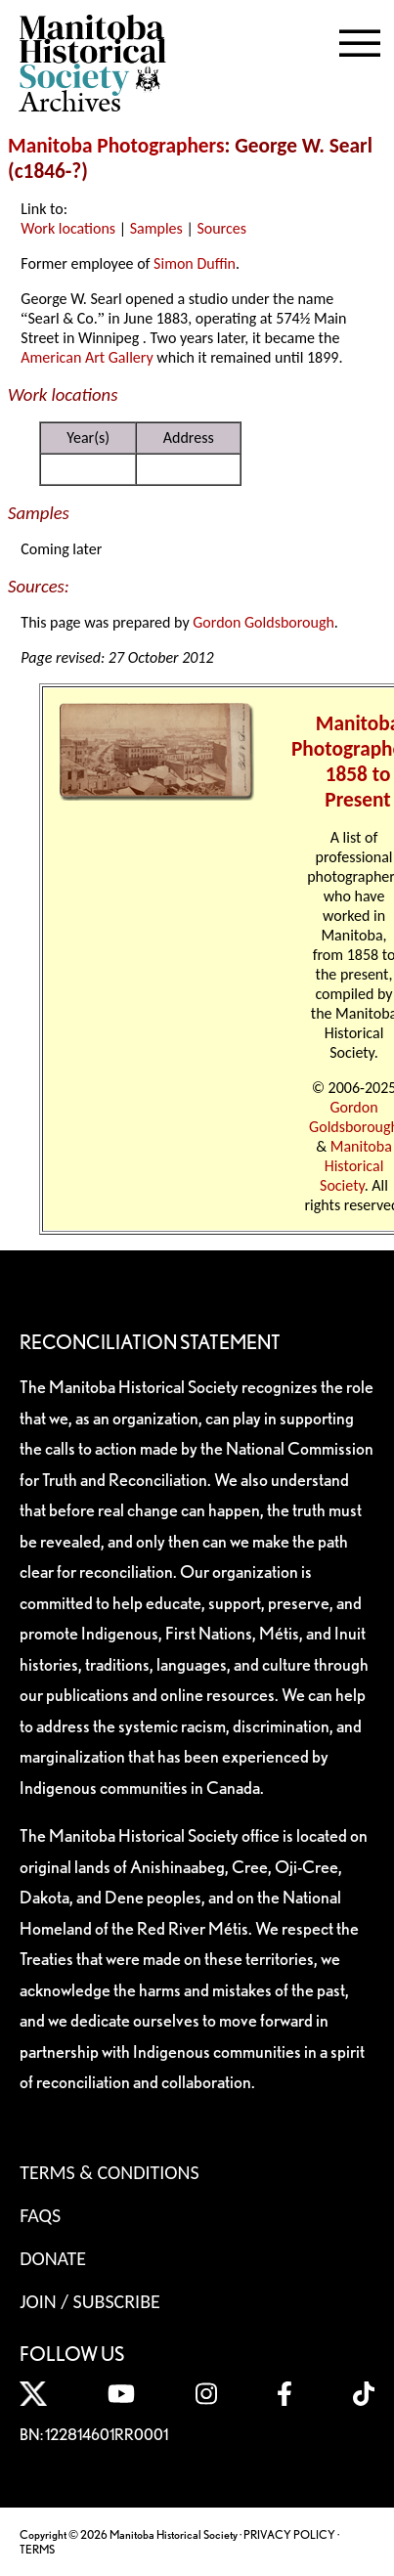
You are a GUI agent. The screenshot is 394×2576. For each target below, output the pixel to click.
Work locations (68, 228)
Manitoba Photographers (116, 145)
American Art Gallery (87, 357)
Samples (156, 228)
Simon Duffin (194, 263)
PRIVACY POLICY (289, 2534)
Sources (221, 228)
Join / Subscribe (90, 2301)
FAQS (40, 2215)
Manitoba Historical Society (356, 1166)
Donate (53, 2258)
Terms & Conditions (109, 2172)
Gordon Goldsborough (263, 622)
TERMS (37, 2549)
